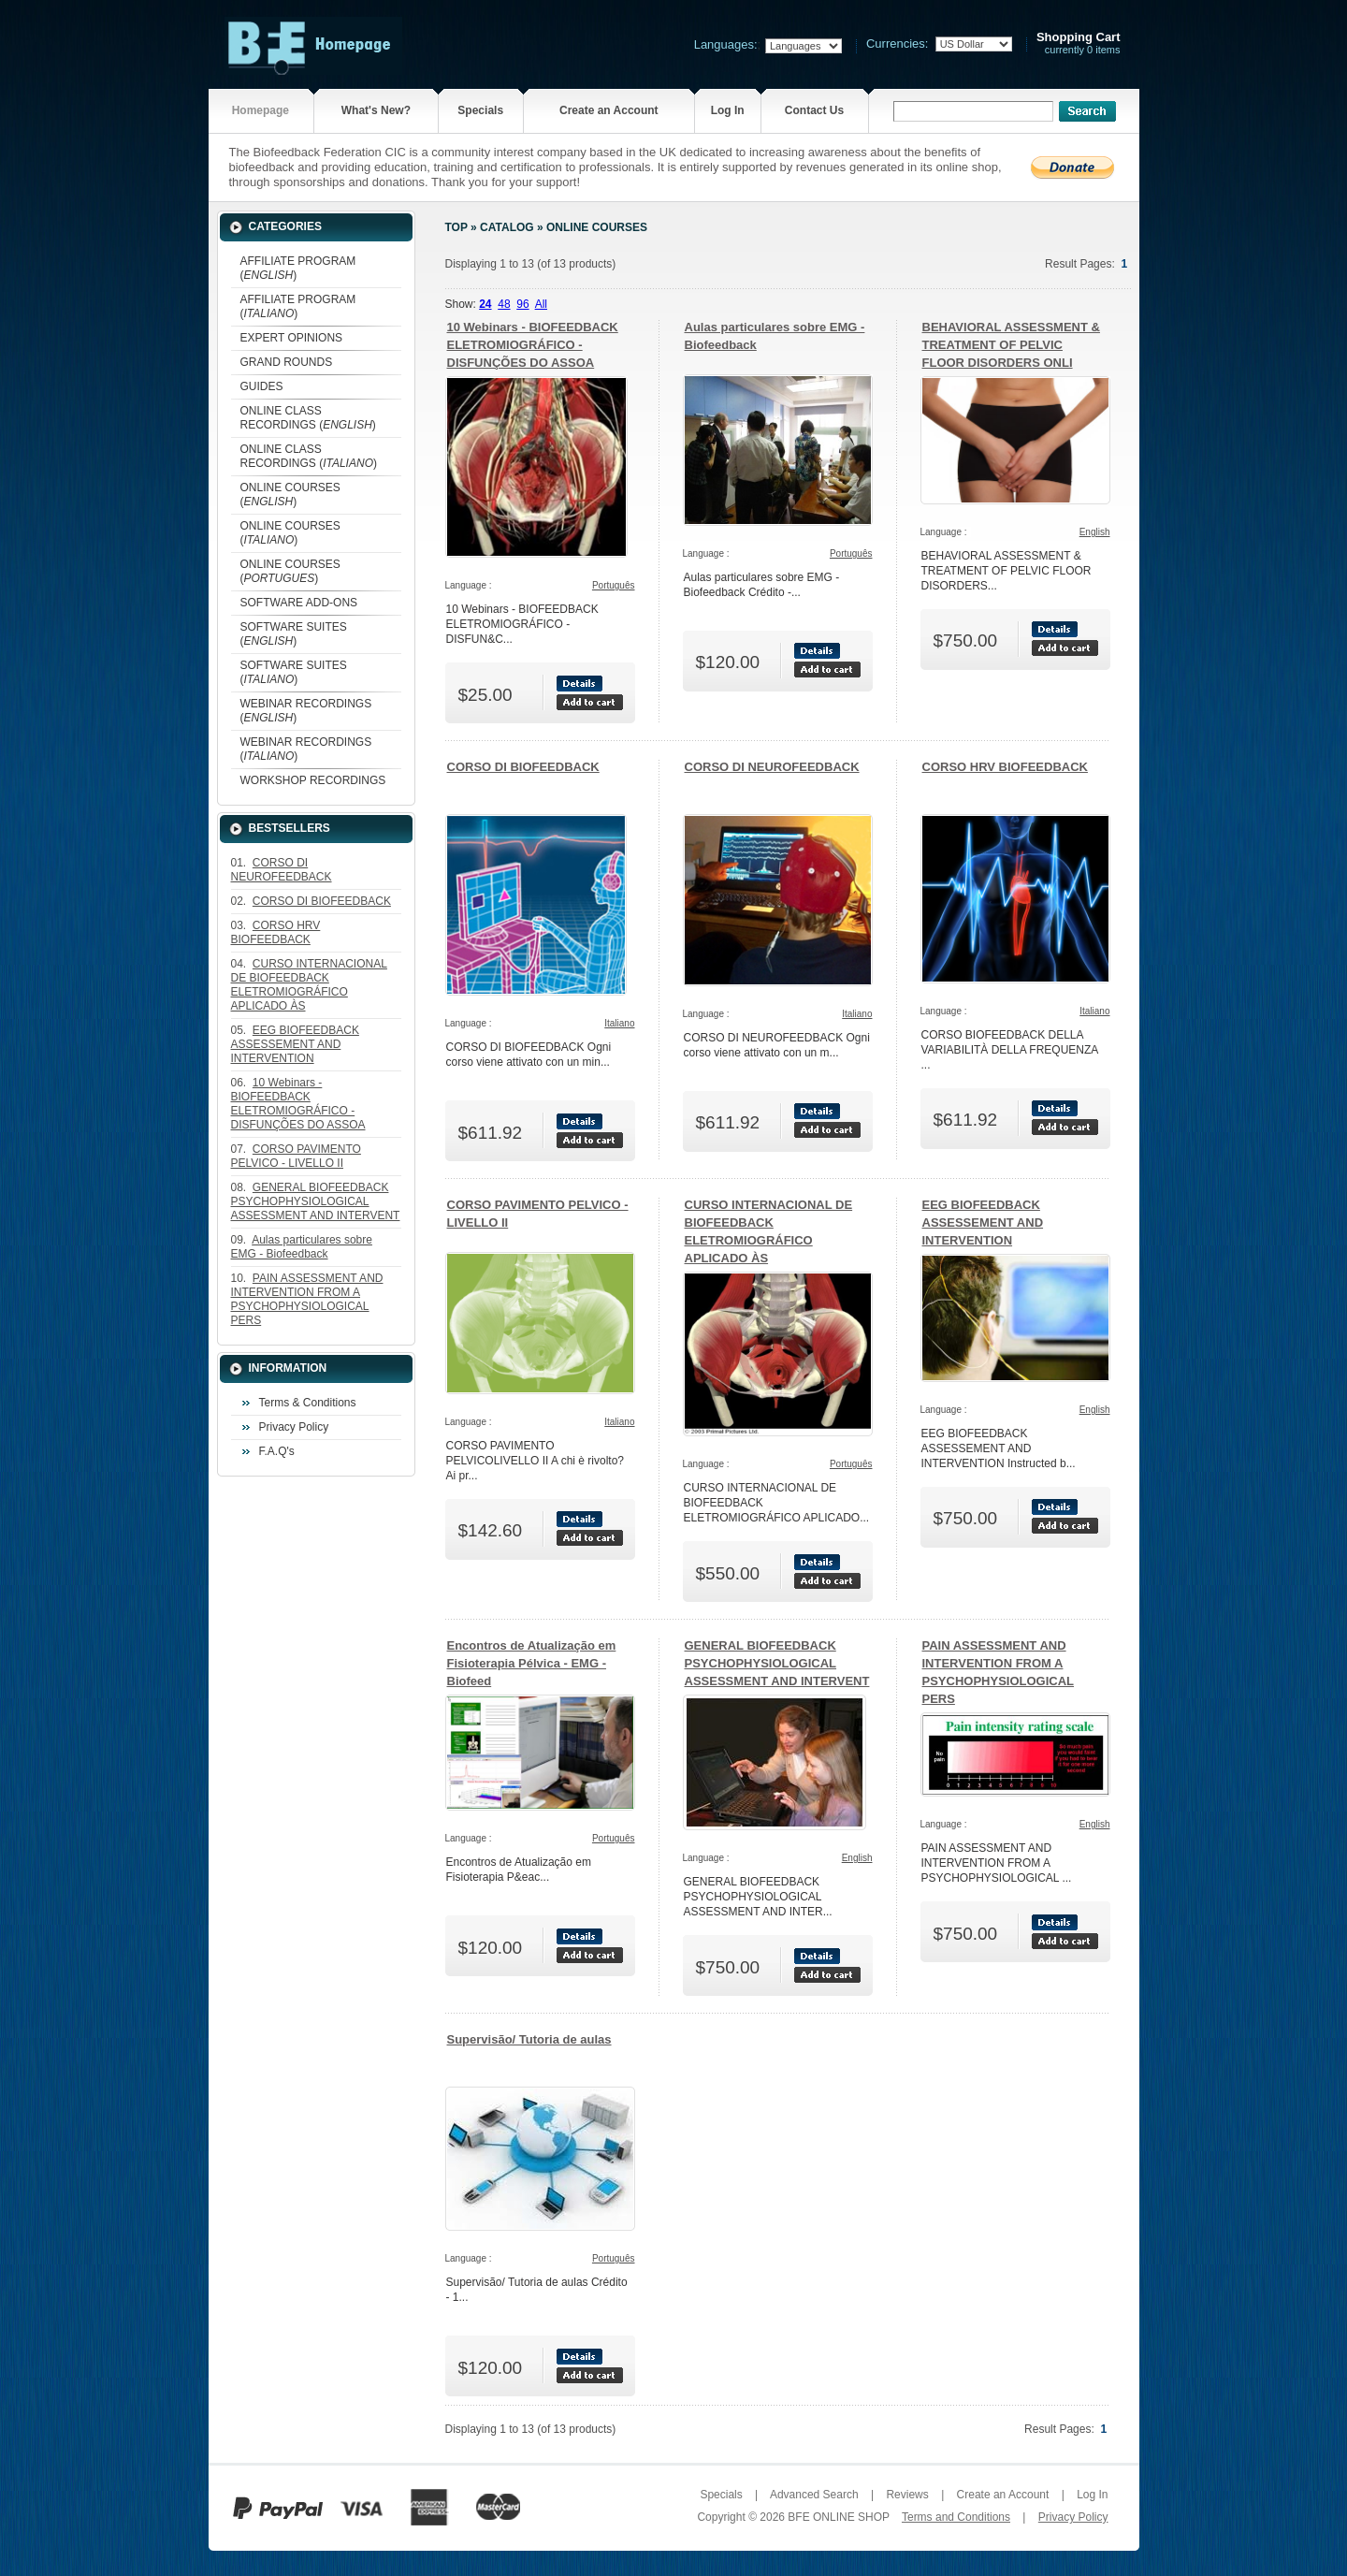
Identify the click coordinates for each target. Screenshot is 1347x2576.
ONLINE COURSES (596, 227)
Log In (728, 110)
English (1094, 532)
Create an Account (609, 110)
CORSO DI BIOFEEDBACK (523, 767)
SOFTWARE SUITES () (293, 634)
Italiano (619, 1023)
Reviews (907, 2494)
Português (613, 585)
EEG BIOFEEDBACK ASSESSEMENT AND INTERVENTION (983, 1222)
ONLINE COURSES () (290, 494)
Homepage (260, 110)
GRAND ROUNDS (286, 362)
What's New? (376, 110)
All (541, 304)
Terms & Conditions (307, 1402)
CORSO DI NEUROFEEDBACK (772, 767)
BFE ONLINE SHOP (838, 2517)
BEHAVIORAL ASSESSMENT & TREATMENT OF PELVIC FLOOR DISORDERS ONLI (1011, 345)
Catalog (507, 227)
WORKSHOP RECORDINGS (313, 780)
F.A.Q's (277, 1451)
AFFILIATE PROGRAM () (298, 268)
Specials (480, 110)
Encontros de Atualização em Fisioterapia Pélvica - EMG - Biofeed (531, 1663)
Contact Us (814, 110)
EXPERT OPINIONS (291, 337)
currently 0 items (1078, 43)
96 (522, 304)
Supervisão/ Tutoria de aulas (529, 2039)
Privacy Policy (294, 1427)
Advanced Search (814, 2494)
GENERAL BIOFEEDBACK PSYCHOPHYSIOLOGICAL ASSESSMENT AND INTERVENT (777, 1663)
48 (504, 304)
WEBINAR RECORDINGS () (306, 710)
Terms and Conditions (956, 2517)
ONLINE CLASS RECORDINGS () (308, 417)
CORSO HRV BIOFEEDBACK (1005, 767)
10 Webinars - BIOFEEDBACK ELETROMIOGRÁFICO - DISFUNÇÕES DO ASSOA (532, 345)
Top (456, 227)
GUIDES (261, 386)
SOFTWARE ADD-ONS (299, 602)
